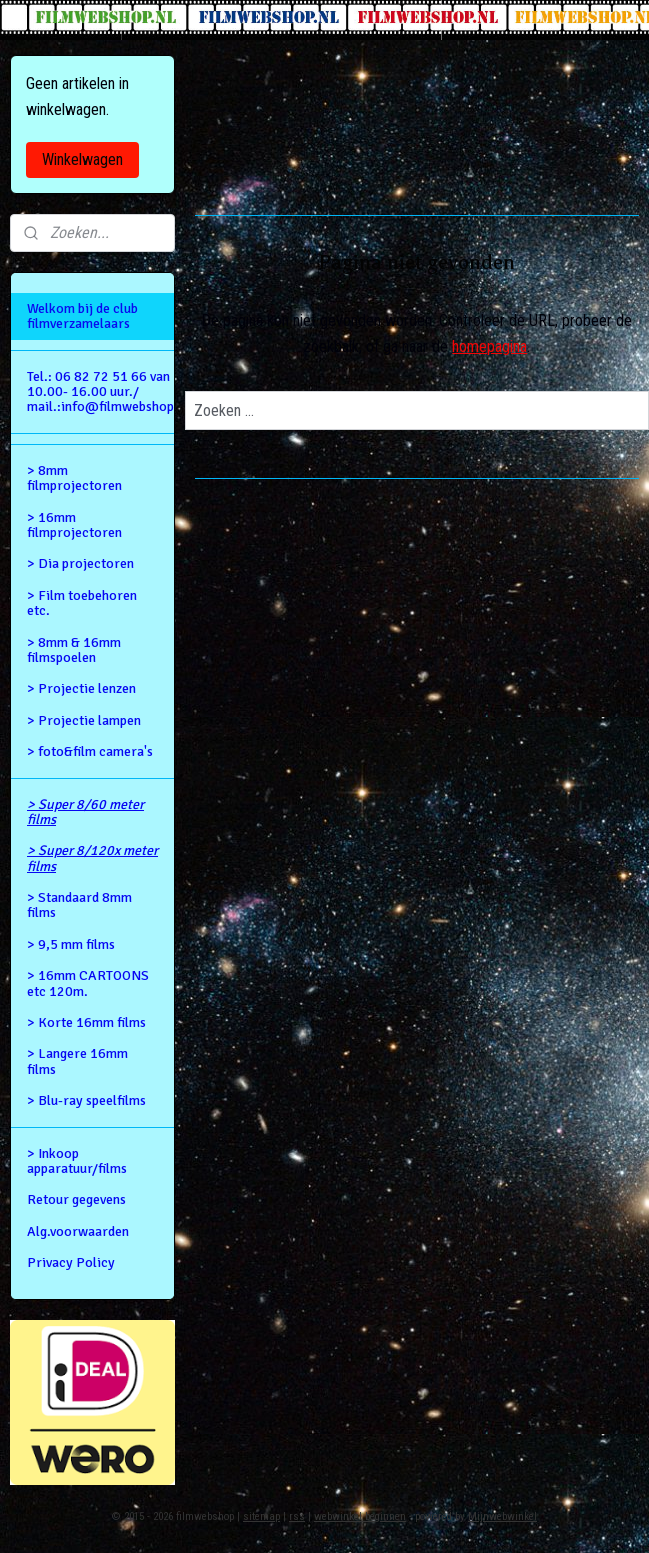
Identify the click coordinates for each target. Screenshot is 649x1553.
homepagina (490, 346)
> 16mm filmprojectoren (74, 525)
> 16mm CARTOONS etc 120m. (88, 983)
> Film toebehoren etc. (82, 603)
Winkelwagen (82, 159)
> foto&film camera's (90, 751)
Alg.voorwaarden (78, 1231)
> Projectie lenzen (81, 688)
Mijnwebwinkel (502, 1516)
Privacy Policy (71, 1262)
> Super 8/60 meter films (85, 812)
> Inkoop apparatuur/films (77, 1161)
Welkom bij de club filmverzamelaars (82, 316)
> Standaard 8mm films (79, 905)
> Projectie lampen (84, 720)
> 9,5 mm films (71, 944)
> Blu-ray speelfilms (86, 1100)
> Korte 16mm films (86, 1022)
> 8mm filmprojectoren (74, 478)
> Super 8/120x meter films (92, 858)
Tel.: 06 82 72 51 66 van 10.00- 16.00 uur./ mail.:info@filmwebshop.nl (100, 392)
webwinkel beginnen (360, 1516)
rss (297, 1516)
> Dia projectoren (80, 563)
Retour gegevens (76, 1199)
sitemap (261, 1516)
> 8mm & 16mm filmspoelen (74, 650)
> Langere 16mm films (77, 1061)
